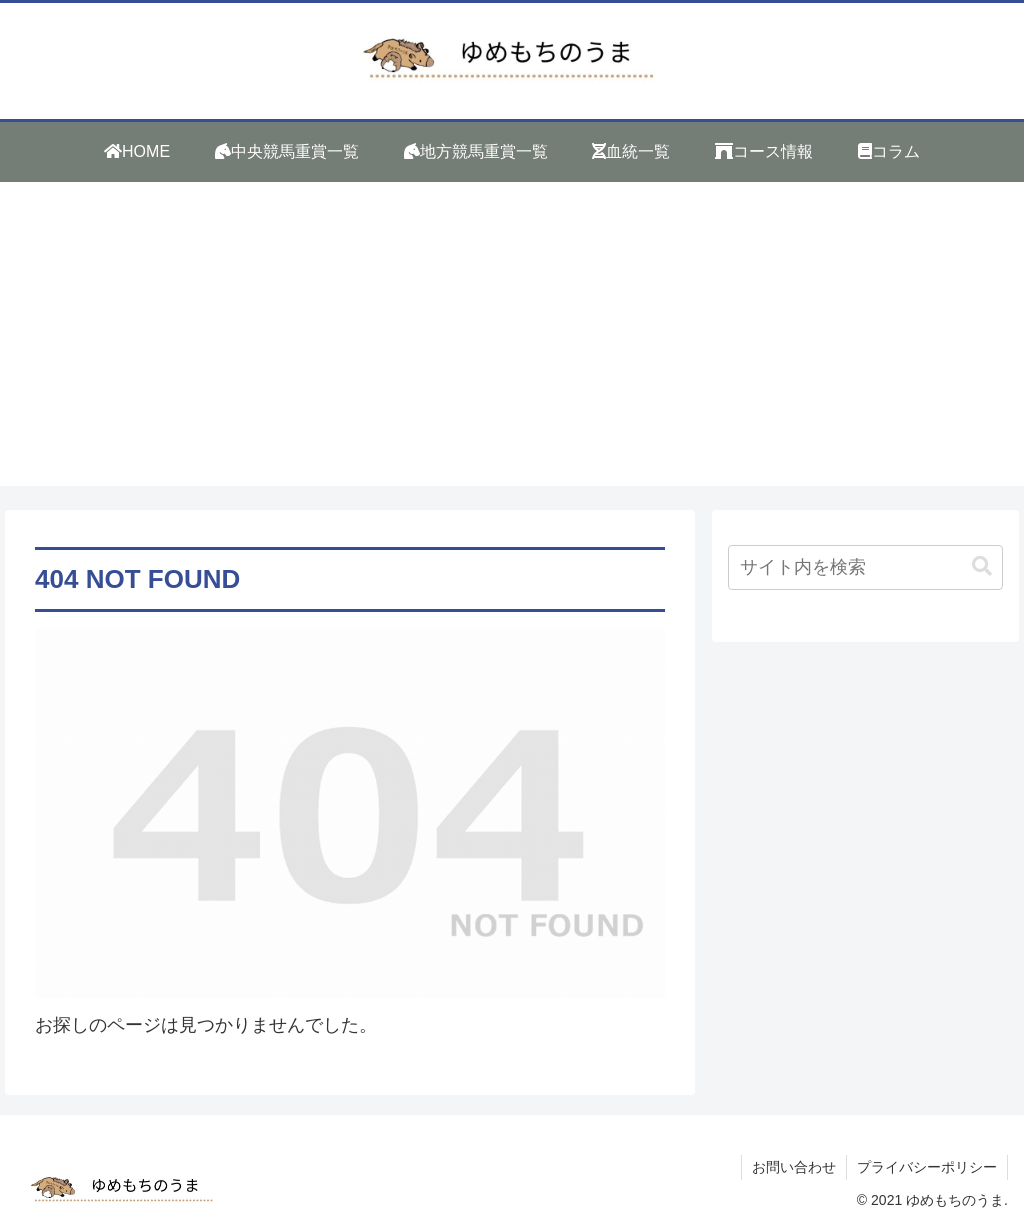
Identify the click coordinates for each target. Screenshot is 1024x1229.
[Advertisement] (512, 346)
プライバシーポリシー (927, 1167)
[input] (865, 567)
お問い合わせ (794, 1167)
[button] (982, 566)
